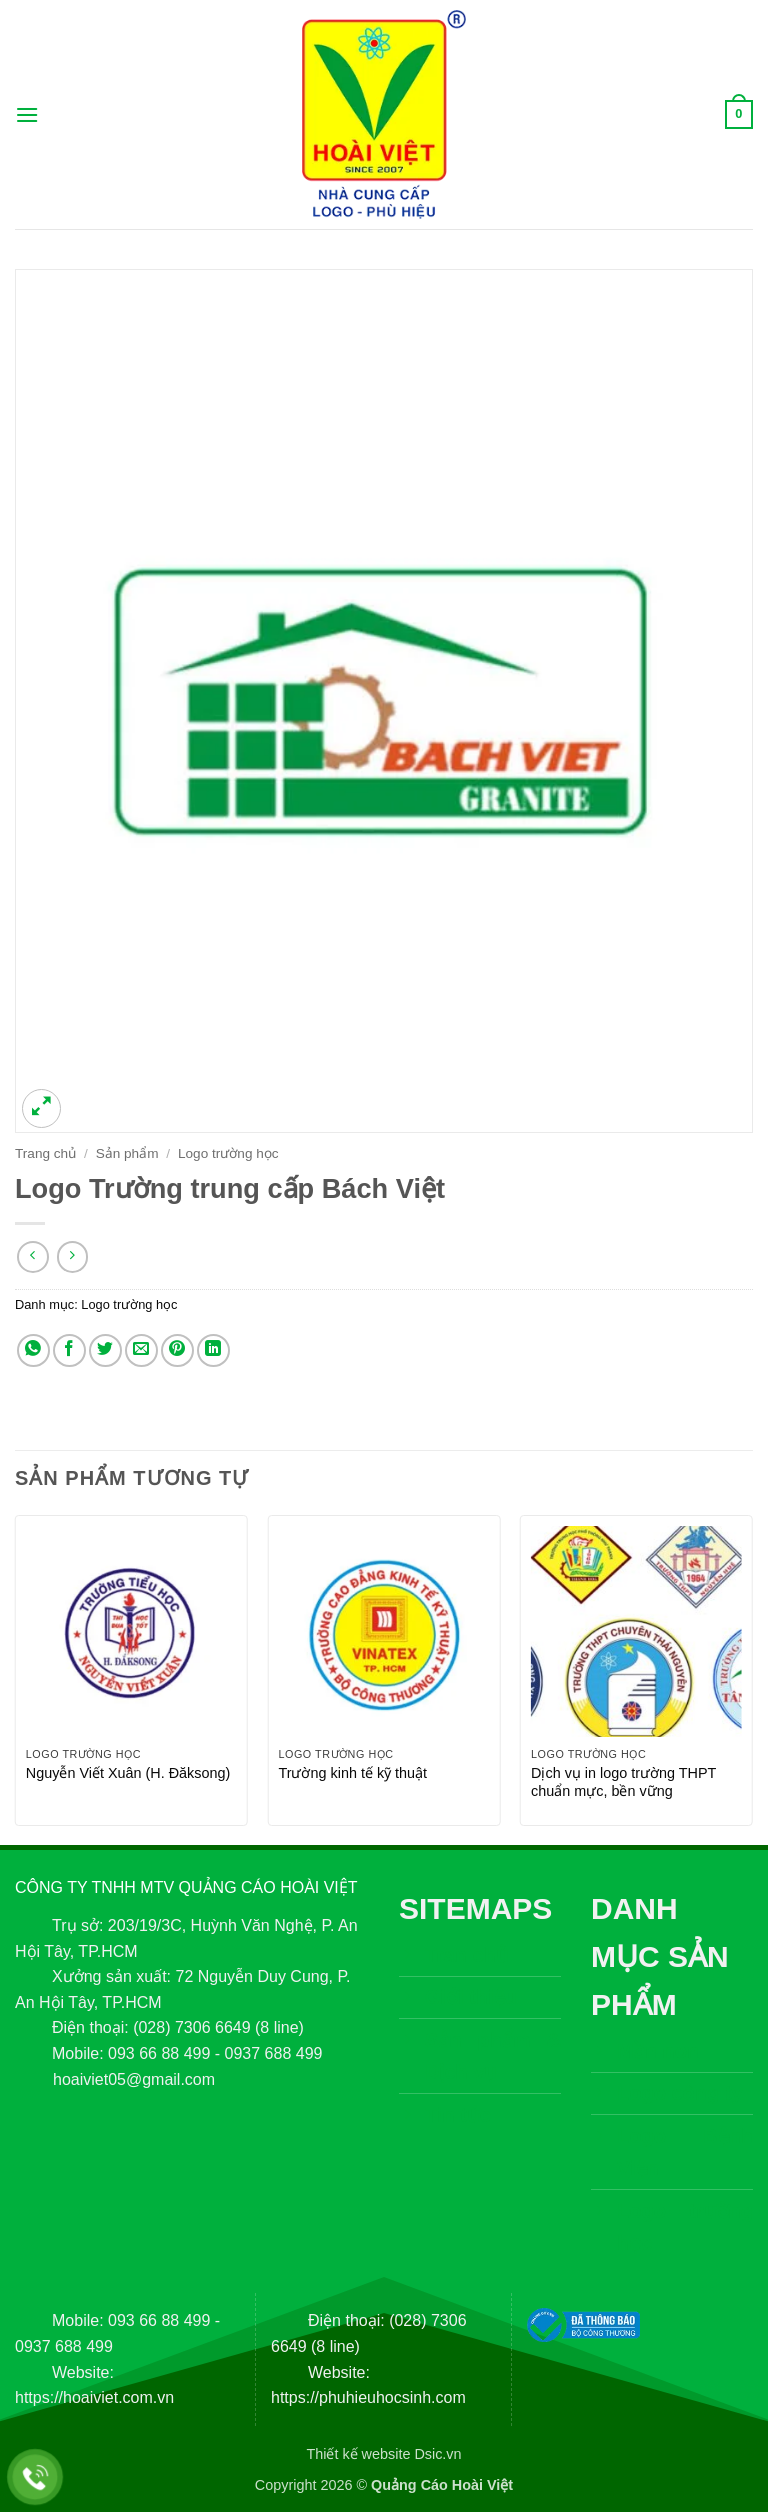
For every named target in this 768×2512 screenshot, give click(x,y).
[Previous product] (72, 1256)
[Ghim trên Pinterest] (177, 1350)
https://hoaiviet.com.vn (94, 2397)
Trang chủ (45, 1153)
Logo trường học (228, 1153)
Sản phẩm (127, 1153)
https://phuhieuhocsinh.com (368, 2397)
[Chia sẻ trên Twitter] (105, 1350)
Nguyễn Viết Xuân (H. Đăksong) (128, 1773)
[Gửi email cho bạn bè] (141, 1350)
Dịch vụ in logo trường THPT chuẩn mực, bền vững (623, 1782)
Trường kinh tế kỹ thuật (352, 1773)
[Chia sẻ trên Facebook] (69, 1350)
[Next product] (32, 1256)
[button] (27, 114)
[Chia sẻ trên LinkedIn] (213, 1350)
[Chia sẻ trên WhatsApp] (33, 1350)
